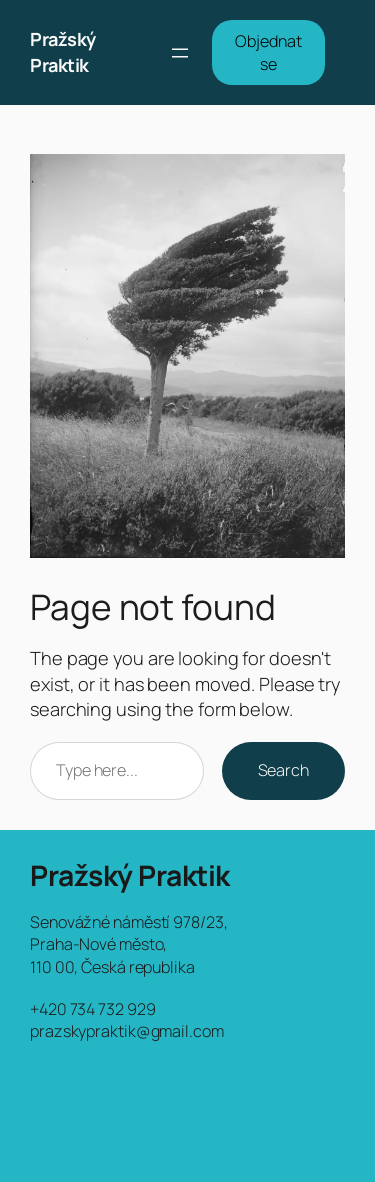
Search (283, 770)
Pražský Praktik (63, 52)
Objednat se (268, 52)
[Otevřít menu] (180, 53)
